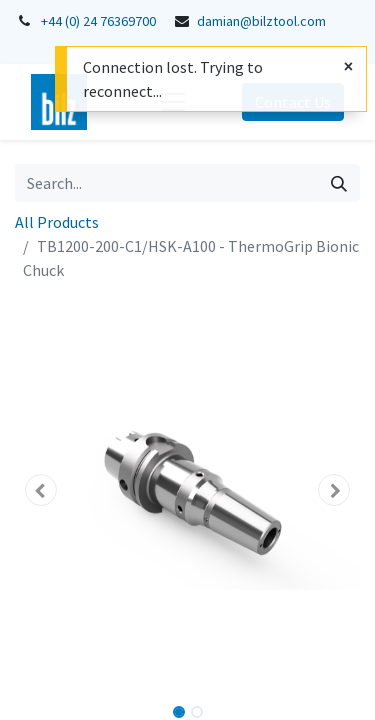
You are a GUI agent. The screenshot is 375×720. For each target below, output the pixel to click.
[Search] (339, 183)
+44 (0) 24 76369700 (98, 21)
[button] (41, 490)
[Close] (348, 66)
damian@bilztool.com (261, 21)
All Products (57, 222)
